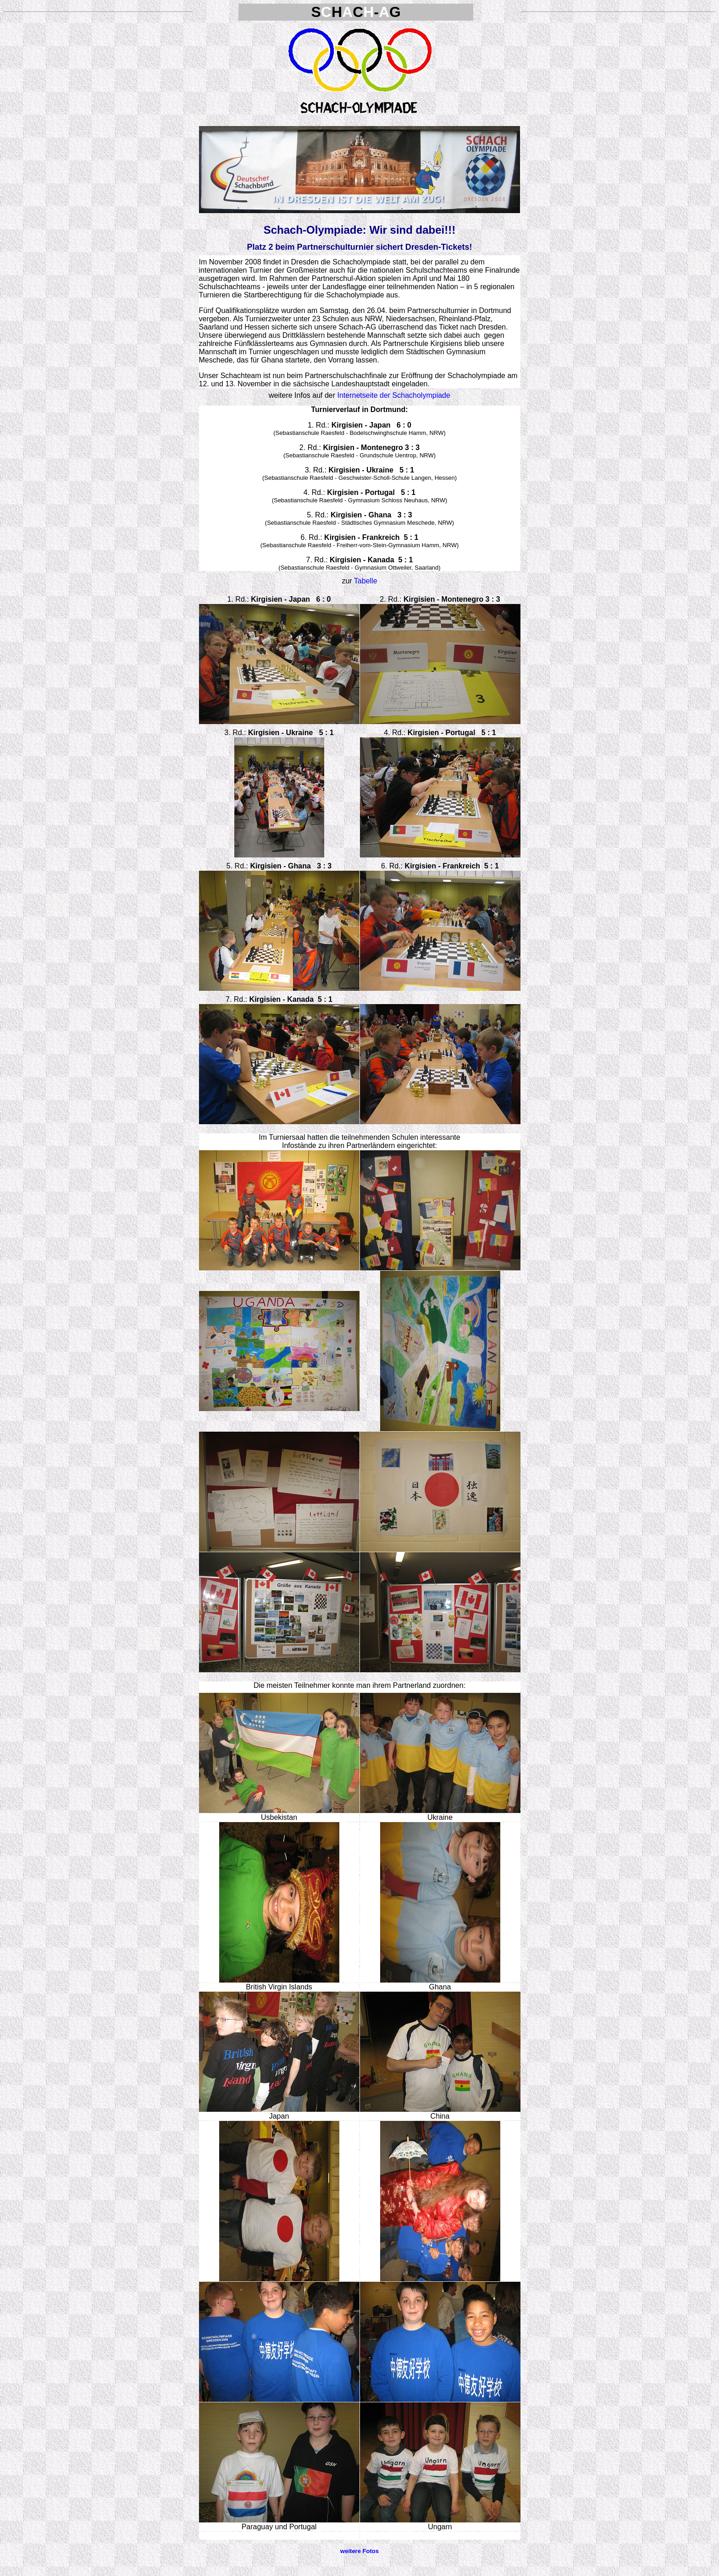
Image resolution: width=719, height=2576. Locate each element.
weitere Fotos (359, 2551)
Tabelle (365, 581)
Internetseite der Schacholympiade (393, 395)
